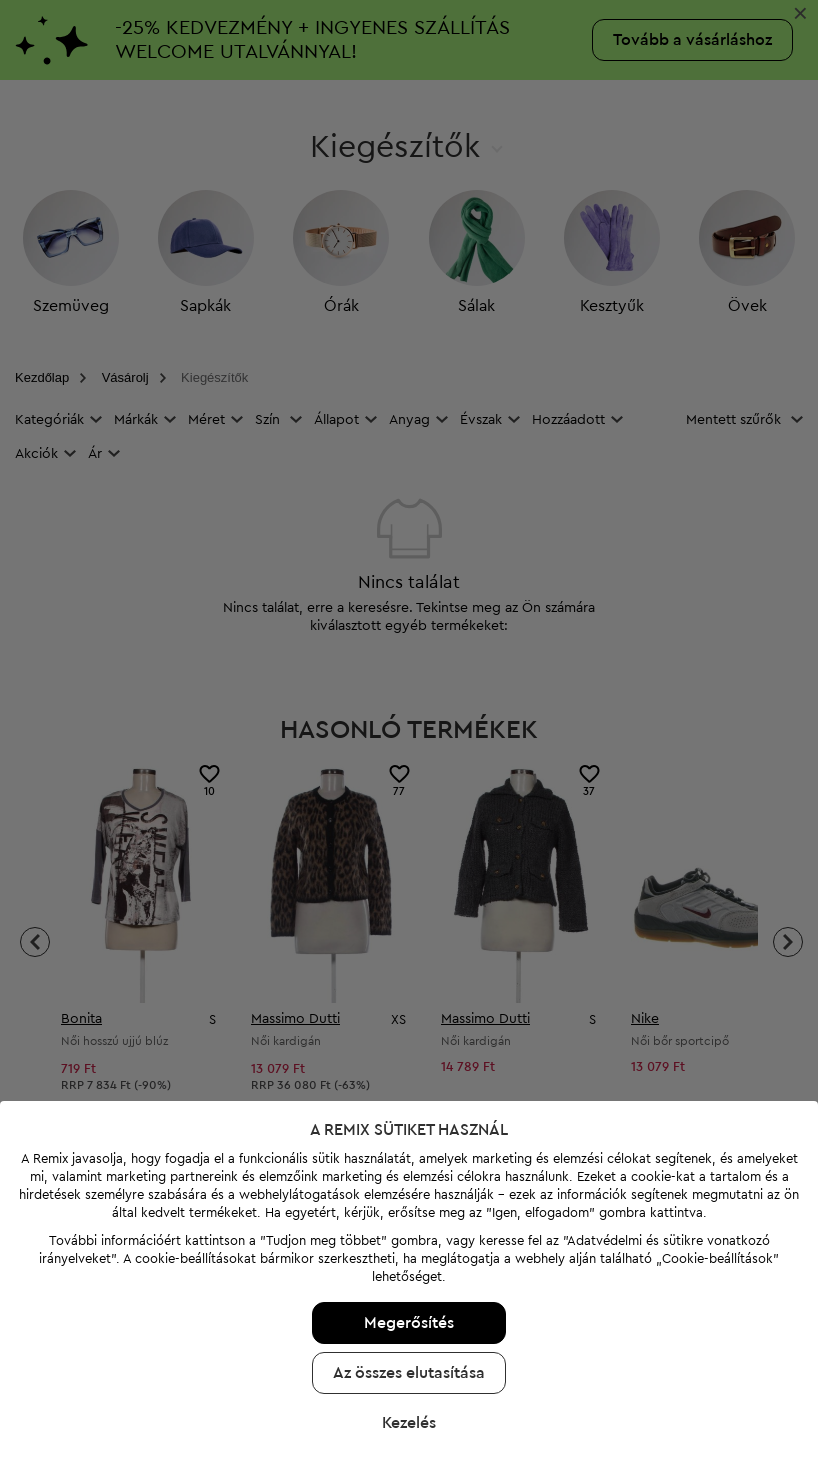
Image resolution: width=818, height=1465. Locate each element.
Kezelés (409, 1341)
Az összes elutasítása (409, 1291)
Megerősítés (409, 1241)
